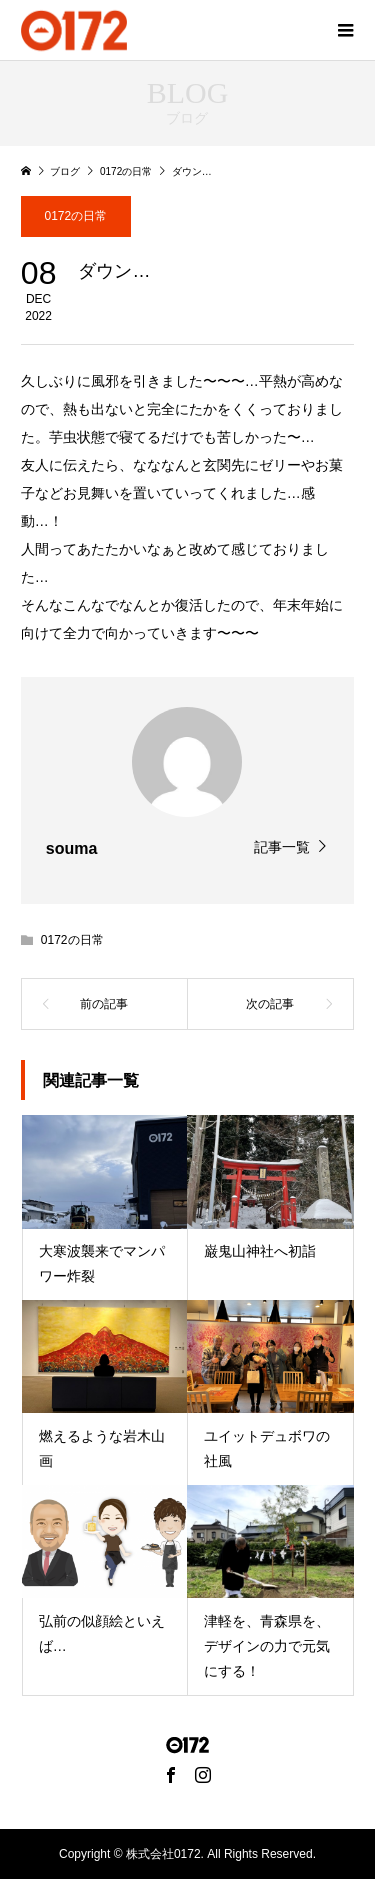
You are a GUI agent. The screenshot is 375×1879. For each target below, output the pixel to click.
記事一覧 (282, 846)
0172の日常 (75, 216)
